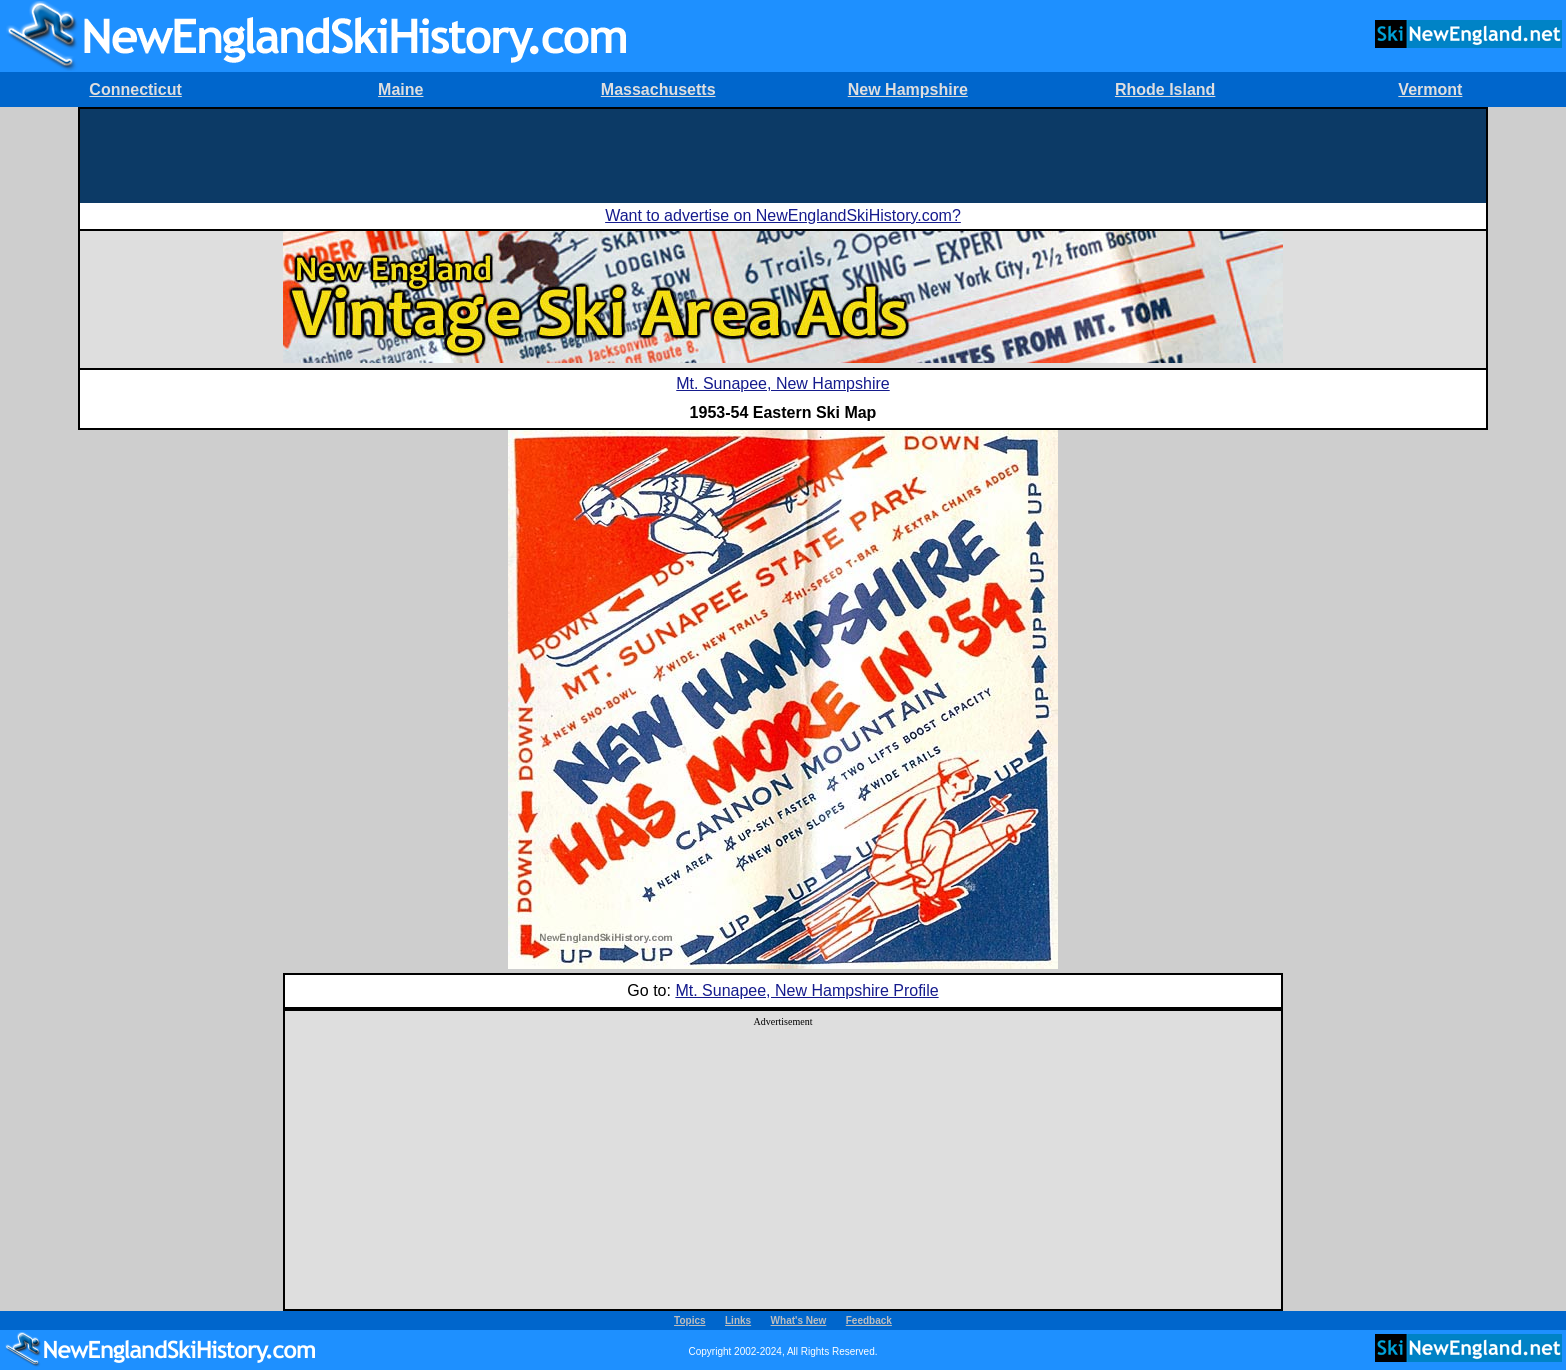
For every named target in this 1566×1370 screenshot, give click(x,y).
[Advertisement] (783, 154)
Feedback (869, 1320)
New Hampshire (908, 89)
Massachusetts (658, 89)
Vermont (1430, 89)
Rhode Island (1165, 89)
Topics (689, 1320)
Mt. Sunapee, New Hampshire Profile (806, 990)
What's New (799, 1320)
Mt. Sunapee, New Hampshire (782, 383)
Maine (400, 89)
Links (738, 1320)
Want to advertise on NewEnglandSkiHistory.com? (783, 215)
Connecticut (135, 89)
